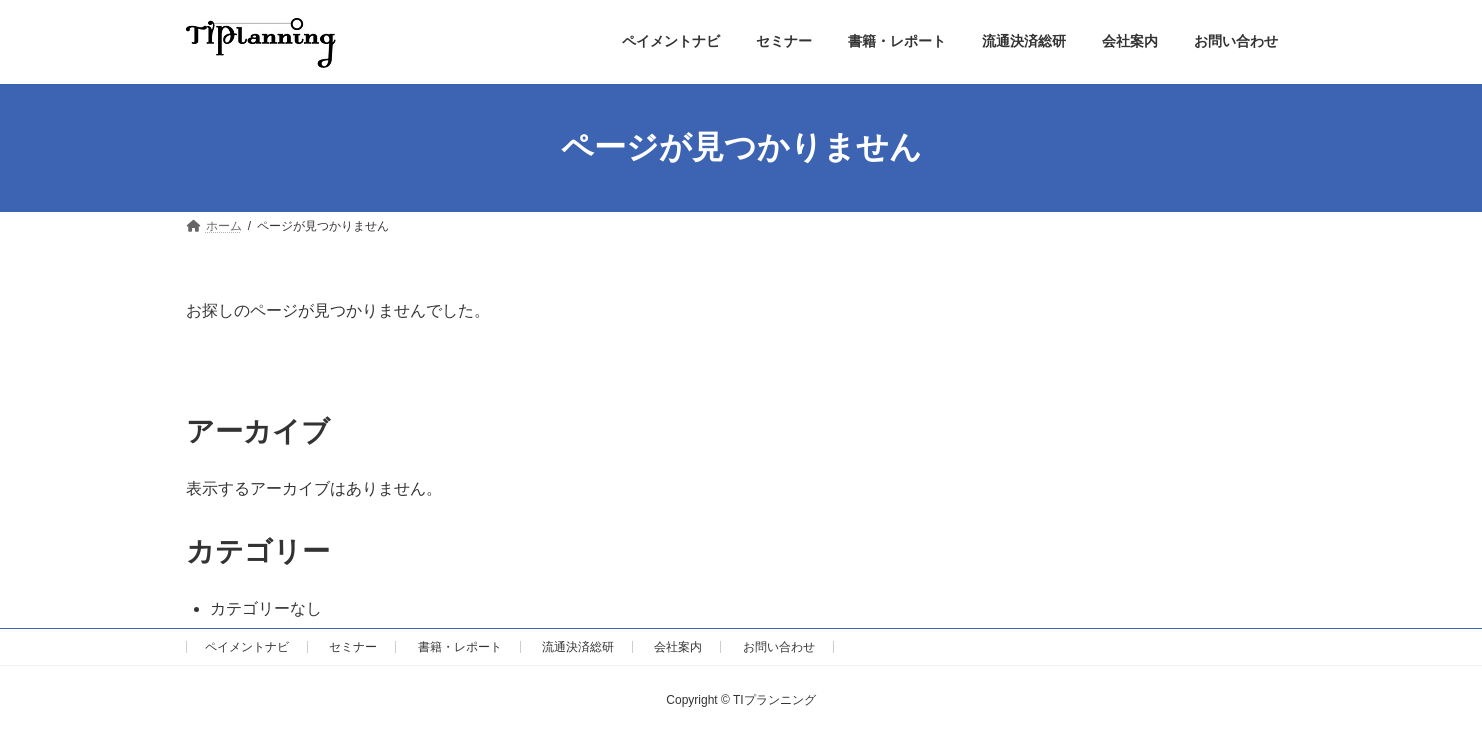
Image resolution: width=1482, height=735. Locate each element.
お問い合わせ (779, 647)
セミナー (353, 647)
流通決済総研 (578, 647)
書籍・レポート (460, 647)
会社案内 (678, 647)
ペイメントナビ (247, 647)
